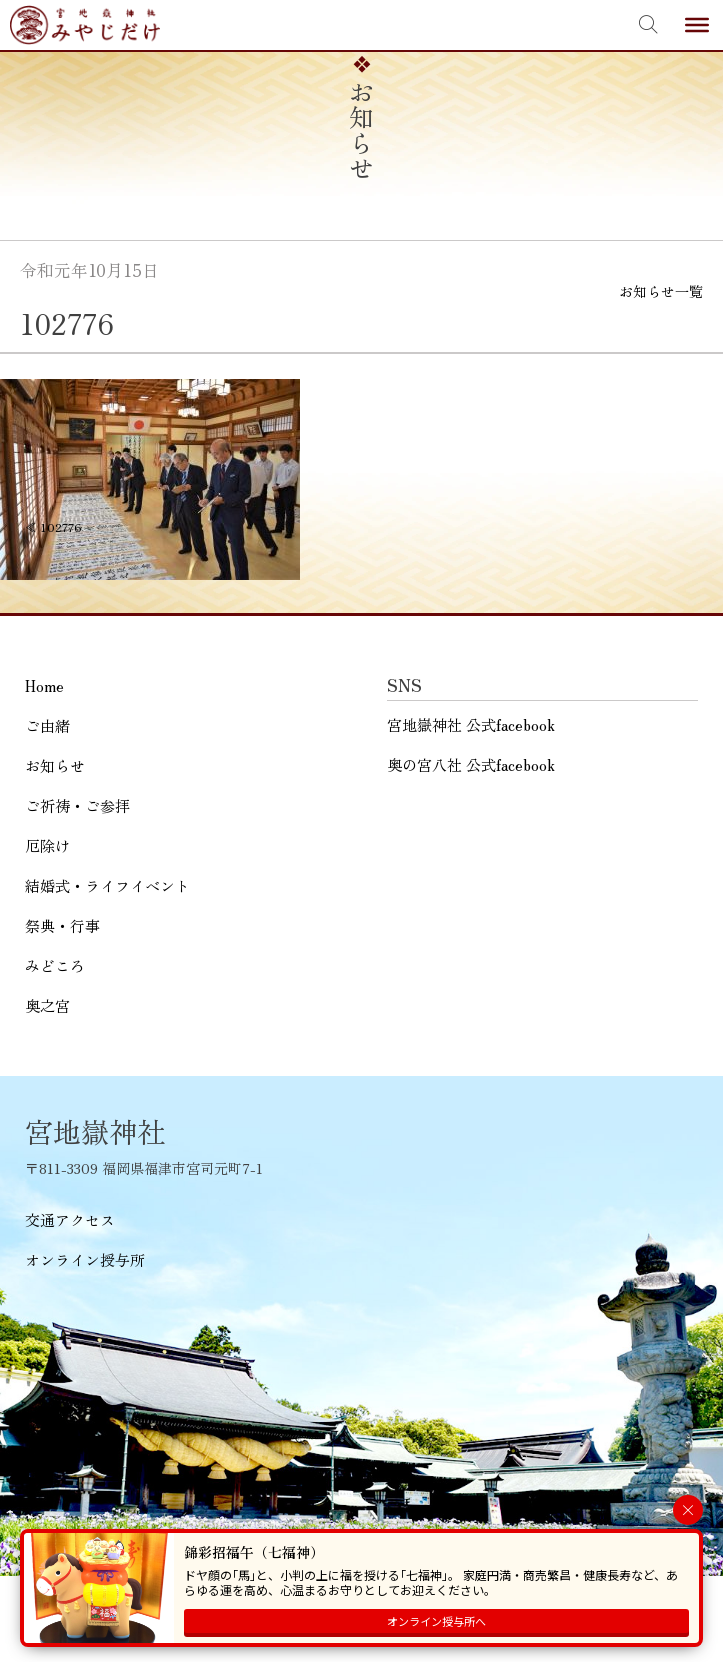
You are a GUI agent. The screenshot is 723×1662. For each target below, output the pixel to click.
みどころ (55, 965)
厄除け (47, 845)
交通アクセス (70, 1219)
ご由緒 (47, 725)
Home (44, 685)
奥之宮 (47, 1005)
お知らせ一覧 (661, 291)
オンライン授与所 (85, 1259)
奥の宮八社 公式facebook (471, 764)
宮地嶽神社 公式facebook (471, 724)
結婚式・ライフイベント (107, 885)
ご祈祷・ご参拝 (77, 805)
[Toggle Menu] (697, 25)
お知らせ (55, 765)
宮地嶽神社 (85, 25)
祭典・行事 (62, 925)
